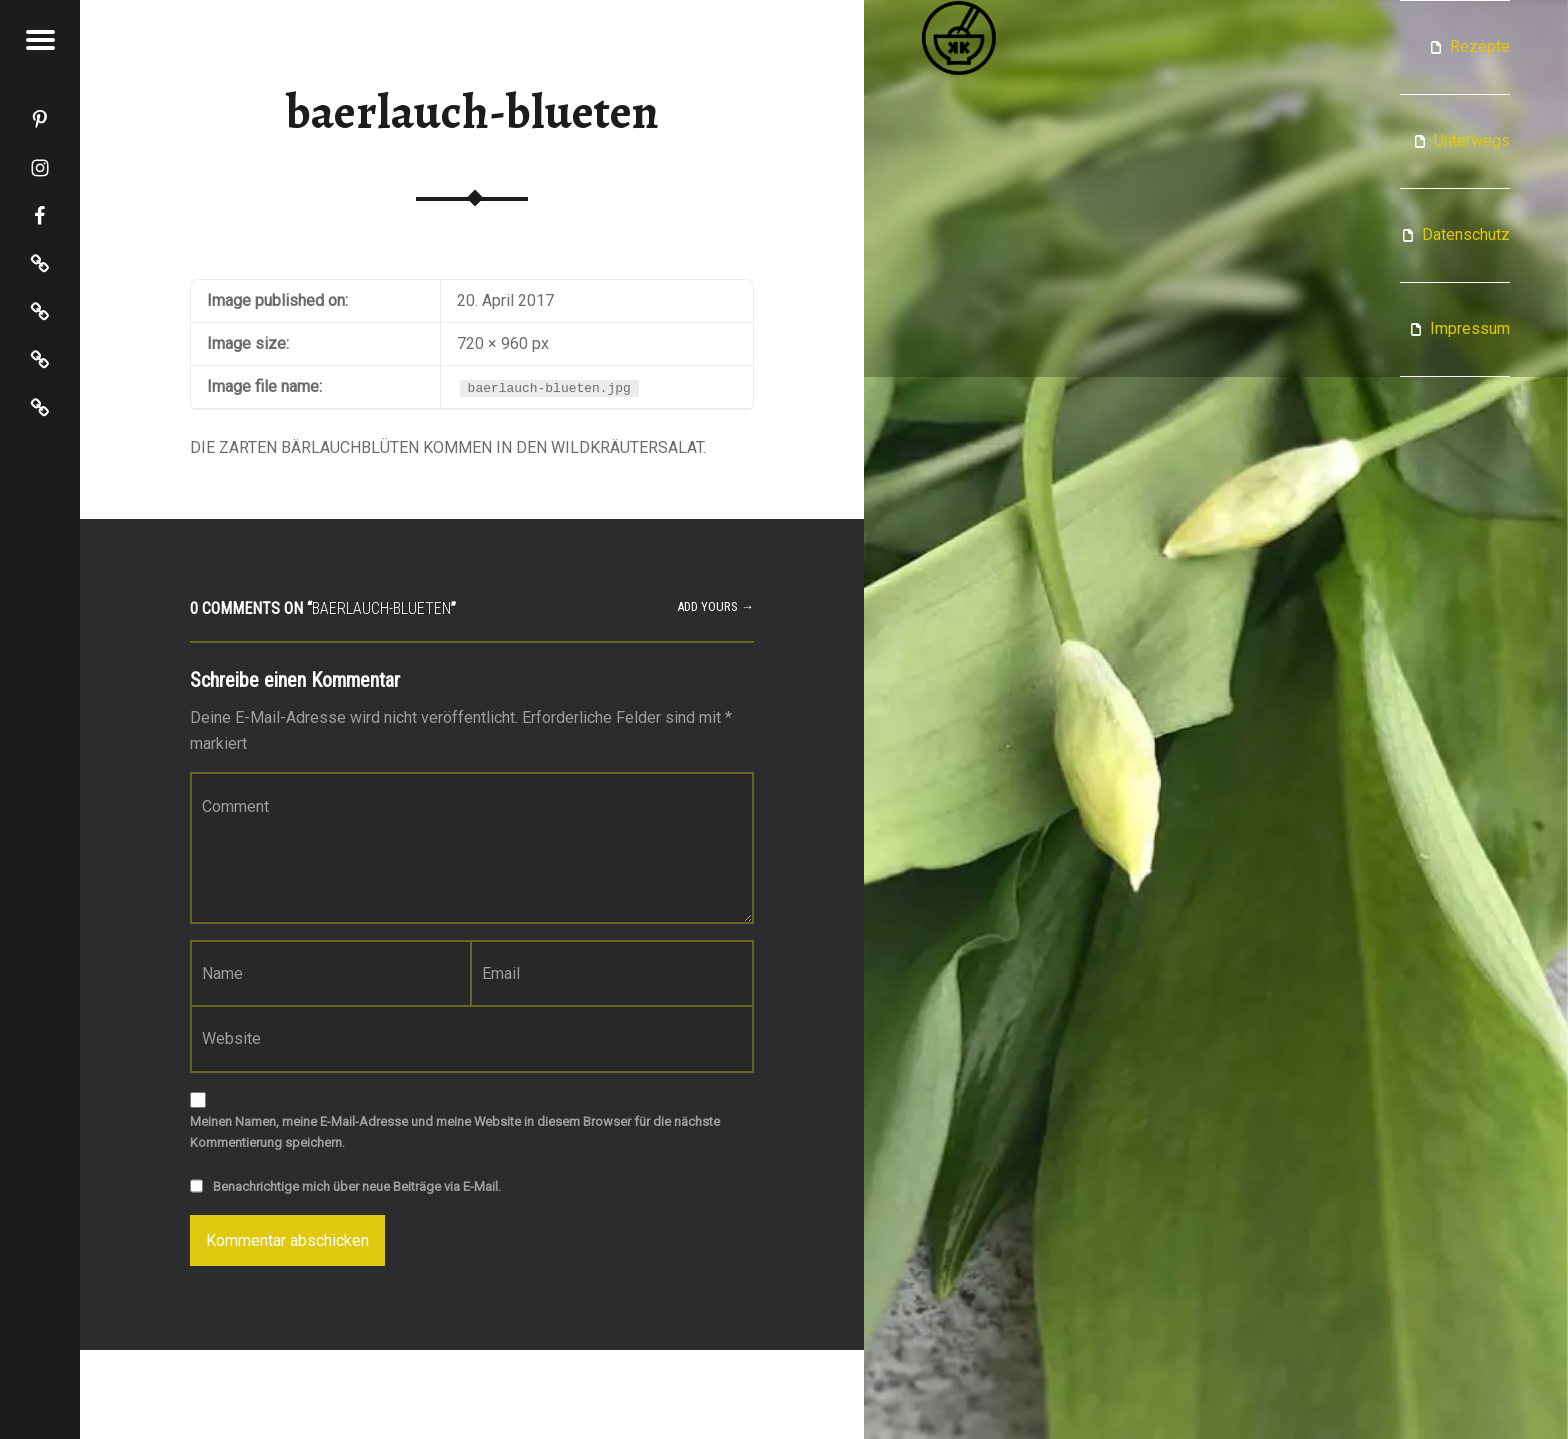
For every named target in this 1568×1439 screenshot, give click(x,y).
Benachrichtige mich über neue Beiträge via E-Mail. (357, 1186)
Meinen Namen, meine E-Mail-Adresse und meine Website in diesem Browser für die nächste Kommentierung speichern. (455, 1132)
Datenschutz (1466, 234)
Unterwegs (1472, 140)
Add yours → (715, 606)
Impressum (1470, 328)
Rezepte (1480, 46)
